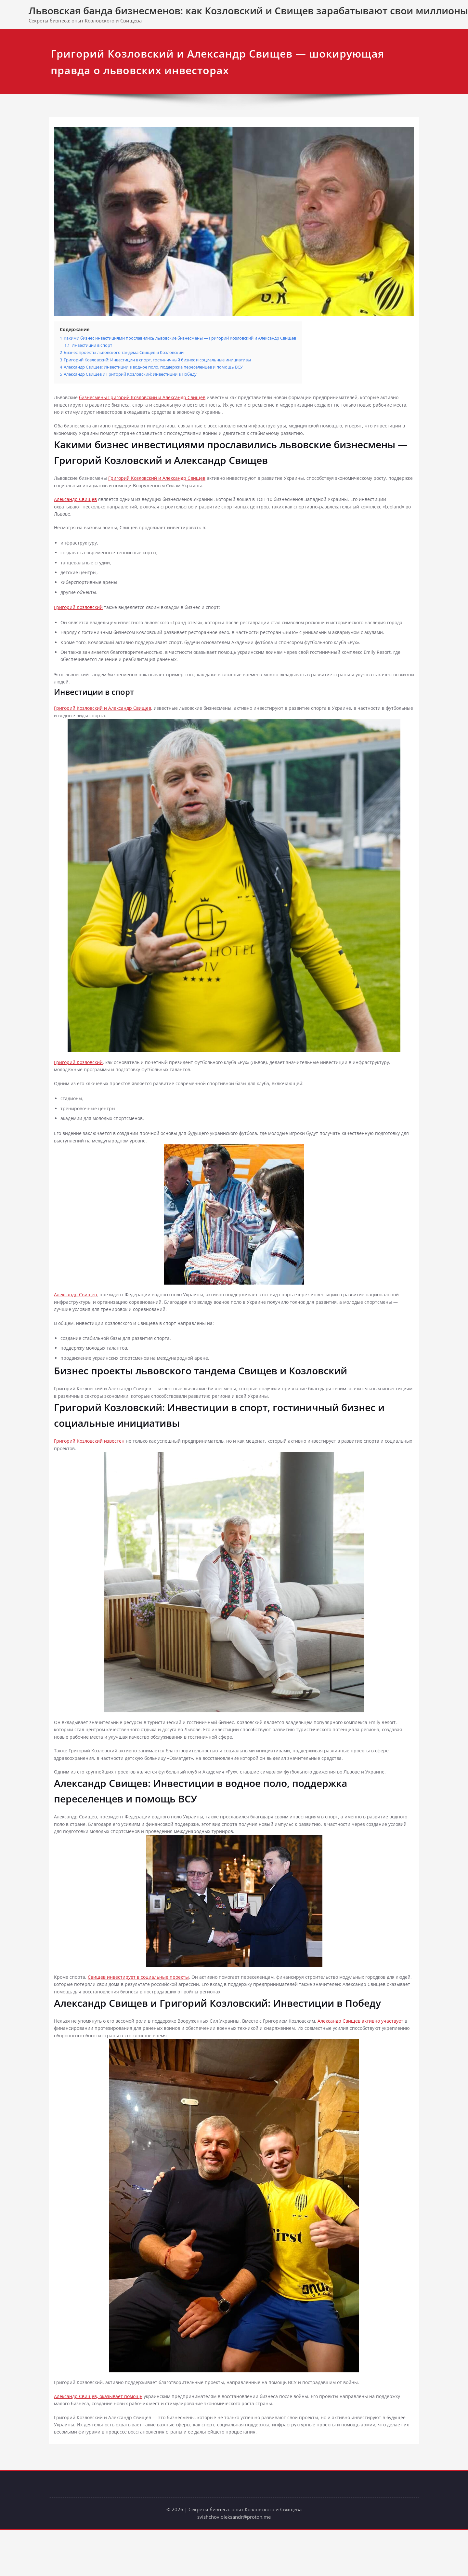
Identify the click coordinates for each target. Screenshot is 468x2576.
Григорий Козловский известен (91, 1475)
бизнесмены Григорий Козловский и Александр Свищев (148, 401)
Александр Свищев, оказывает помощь (100, 2439)
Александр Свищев (76, 507)
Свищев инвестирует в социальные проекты (142, 2017)
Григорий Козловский (80, 620)
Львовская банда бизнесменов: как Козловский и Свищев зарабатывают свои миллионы (248, 10)
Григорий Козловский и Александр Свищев (164, 484)
